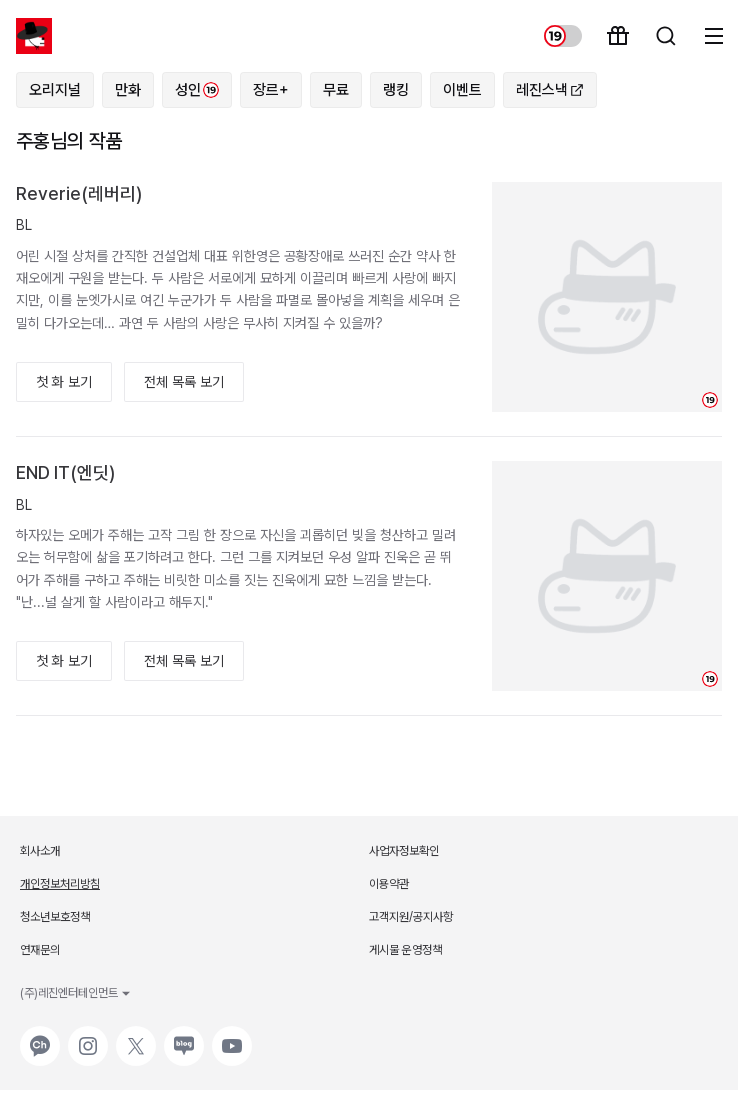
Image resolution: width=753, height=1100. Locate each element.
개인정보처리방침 (60, 884)
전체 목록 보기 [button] (184, 382)
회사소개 (40, 851)
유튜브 (230, 1036)
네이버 (182, 1036)
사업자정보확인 (404, 851)
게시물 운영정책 (405, 950)
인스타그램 (88, 1036)
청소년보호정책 (55, 917)
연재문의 (40, 950)
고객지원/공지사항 (411, 917)
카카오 (38, 1036)
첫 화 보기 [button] (64, 382)
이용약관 (389, 884)
